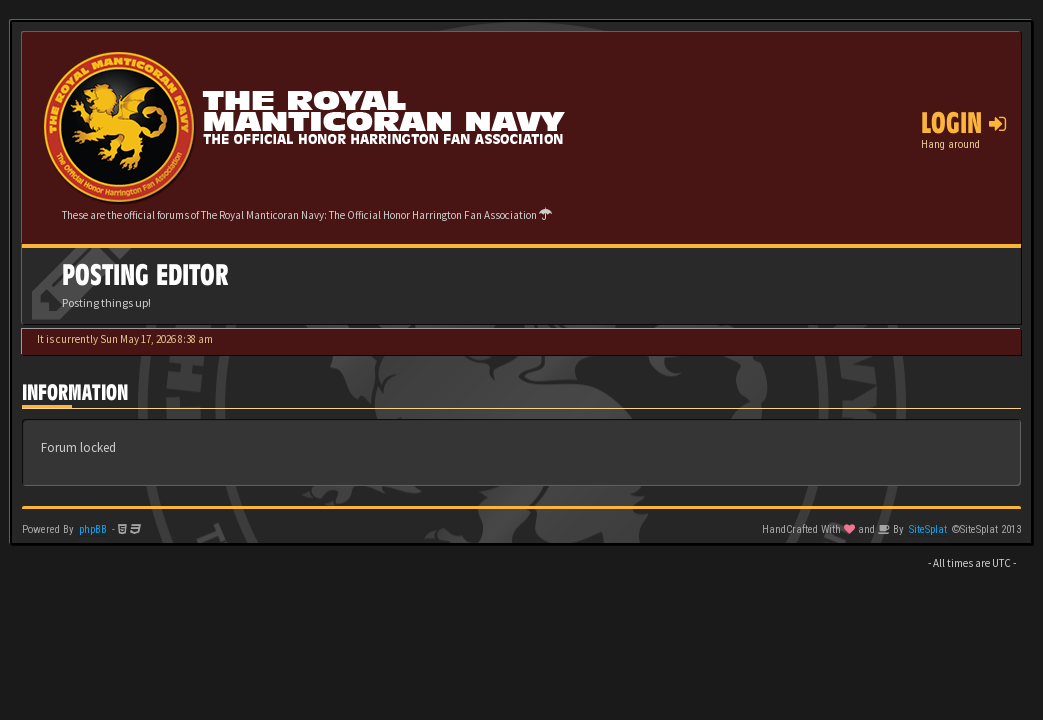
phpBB (93, 529)
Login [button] (963, 123)
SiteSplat (928, 529)
